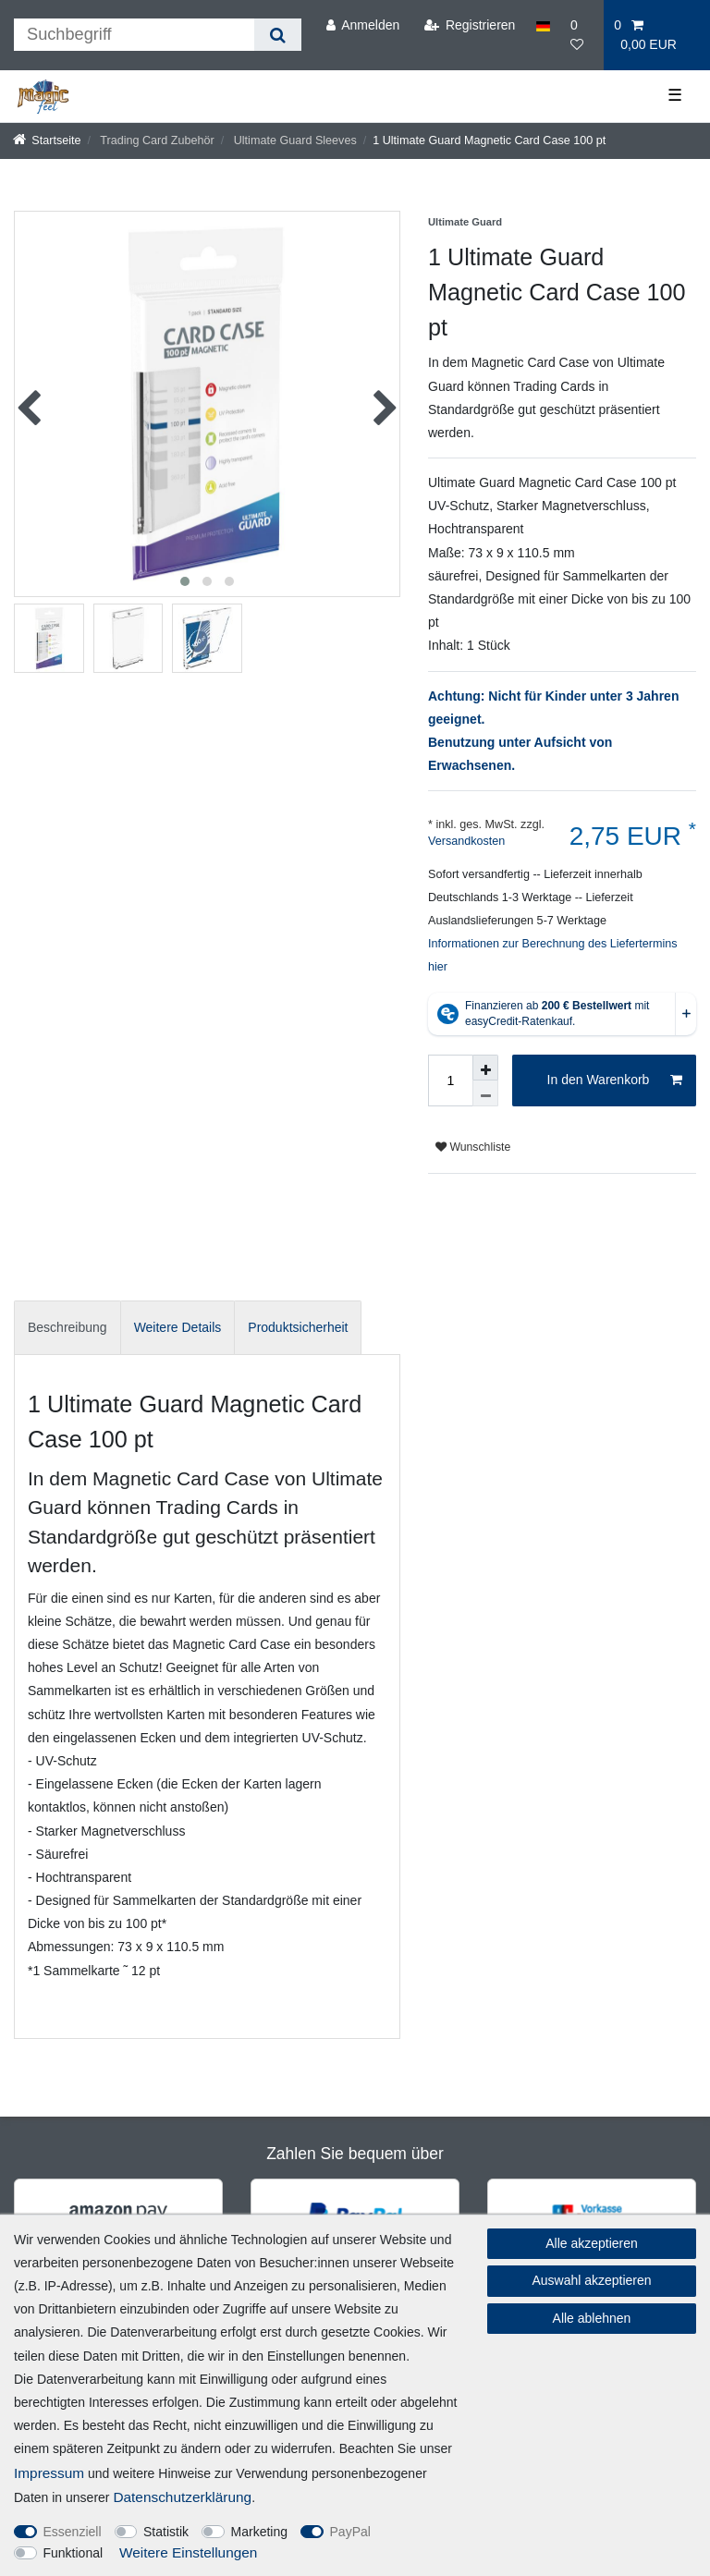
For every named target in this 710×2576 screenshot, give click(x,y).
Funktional (73, 2552)
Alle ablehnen (592, 2318)
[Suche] (277, 34)
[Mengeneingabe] (450, 1080)
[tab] (67, 1327)
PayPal (350, 2531)
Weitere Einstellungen (188, 2552)
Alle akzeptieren (591, 2243)
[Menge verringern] (485, 1093)
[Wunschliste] (582, 35)
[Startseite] (47, 140)
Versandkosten (466, 841)
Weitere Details (178, 1327)
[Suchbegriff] (134, 34)
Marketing (259, 2531)
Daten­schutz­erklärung (182, 2497)
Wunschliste (472, 1147)
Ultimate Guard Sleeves (293, 140)
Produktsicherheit (298, 1327)
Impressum (49, 2473)
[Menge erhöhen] (485, 1067)
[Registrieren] (469, 25)
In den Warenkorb (614, 1080)
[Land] (543, 25)
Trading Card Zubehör (155, 140)
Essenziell (72, 2531)
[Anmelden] (362, 25)
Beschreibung (67, 1327)
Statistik (166, 2531)
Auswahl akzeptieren (591, 2280)
